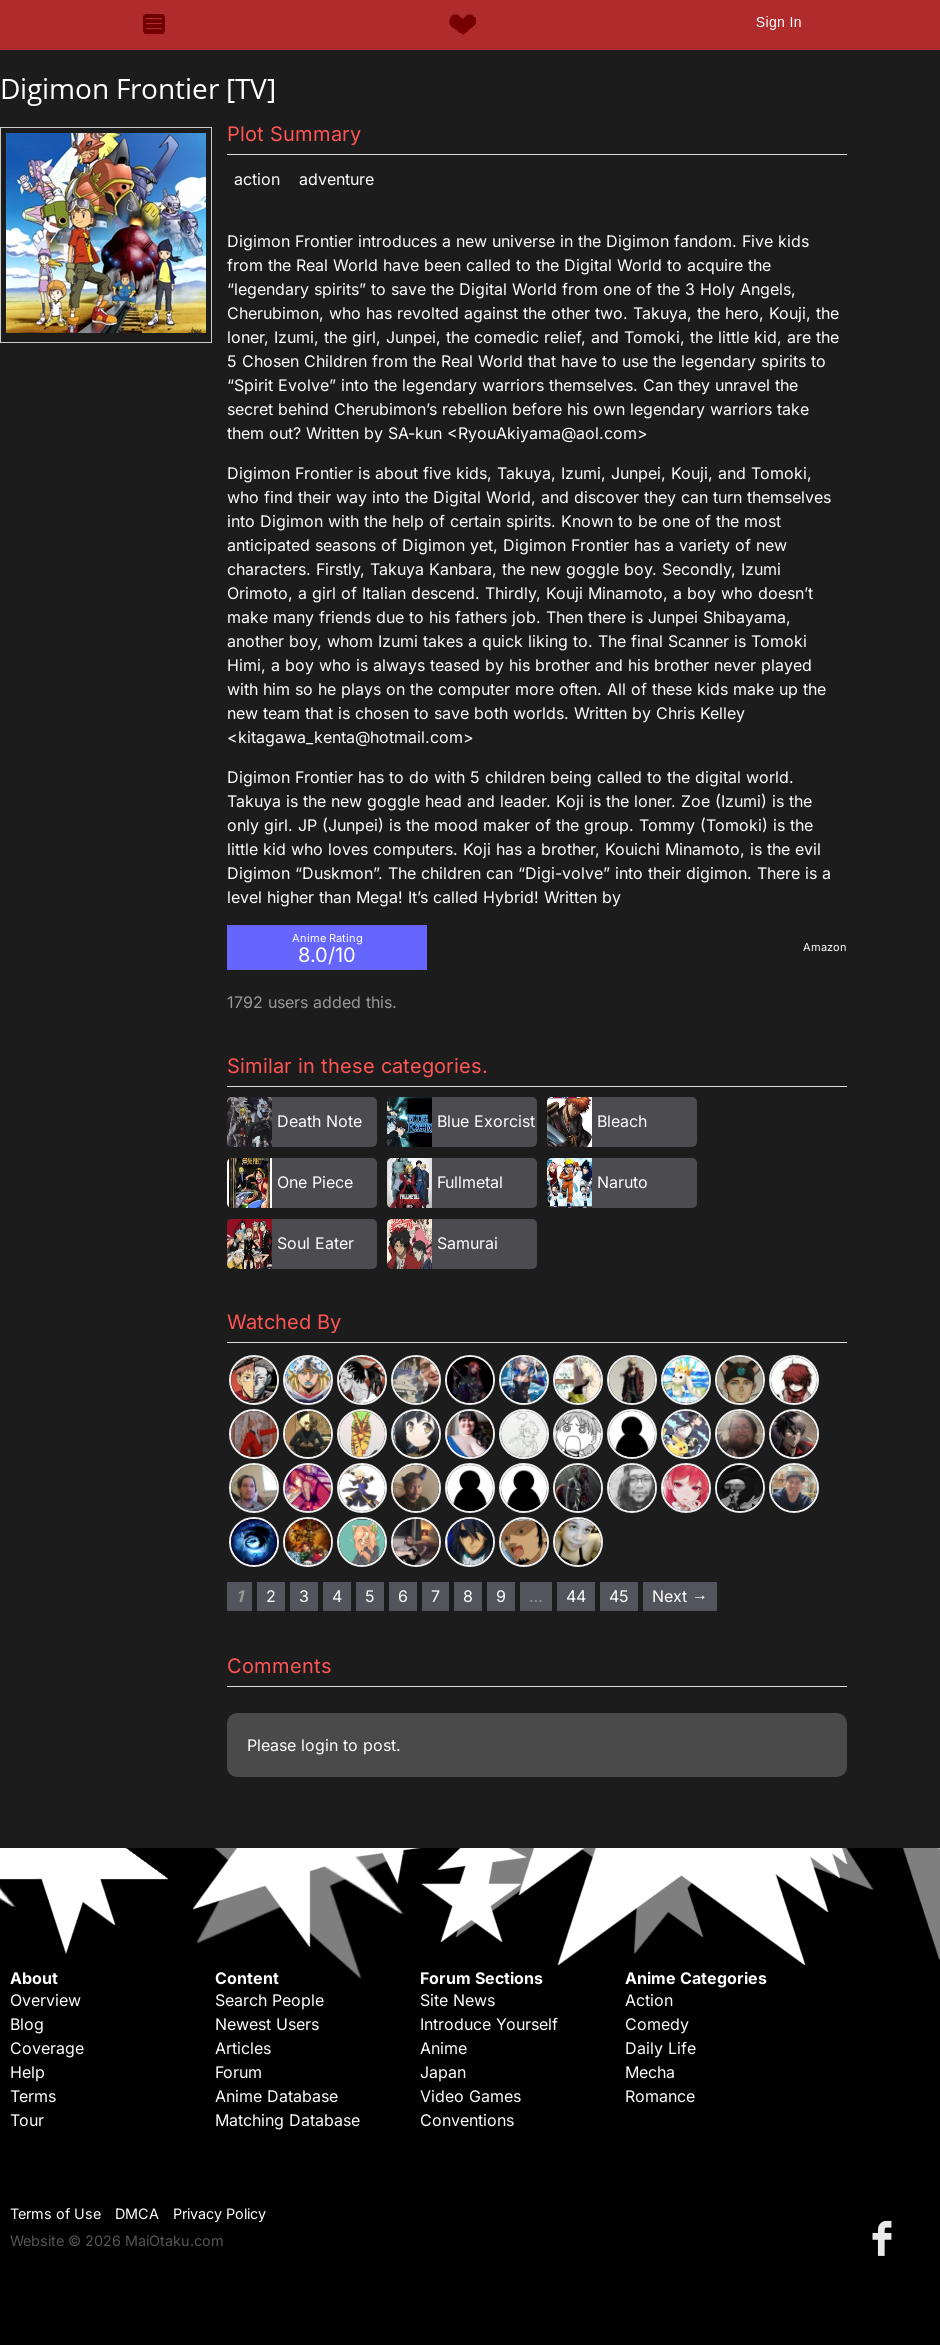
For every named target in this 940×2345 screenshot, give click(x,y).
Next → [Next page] (680, 1596)
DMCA (137, 2213)
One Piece (315, 1182)
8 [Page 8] (468, 1596)
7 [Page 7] (435, 1596)
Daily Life (660, 2048)
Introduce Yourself (489, 2024)
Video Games (470, 2096)
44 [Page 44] (576, 1596)
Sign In (779, 22)
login (319, 1745)
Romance (660, 2096)
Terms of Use (55, 2213)
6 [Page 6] (403, 1596)
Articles (243, 2048)
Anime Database (276, 2096)
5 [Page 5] (370, 1596)
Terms (33, 2096)
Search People (269, 2000)
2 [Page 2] (271, 1596)
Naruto (622, 1182)
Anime (443, 2048)
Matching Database (287, 2120)
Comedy (657, 2024)
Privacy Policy (219, 2213)
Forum (238, 2072)
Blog (27, 2024)
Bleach (622, 1121)
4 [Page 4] (337, 1596)
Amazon (825, 947)
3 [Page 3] (304, 1596)
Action (257, 179)
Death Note (319, 1121)
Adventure (336, 179)
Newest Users (267, 2024)
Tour (27, 2120)
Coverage (47, 2048)
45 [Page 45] (619, 1596)
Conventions (467, 2120)
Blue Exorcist (486, 1121)
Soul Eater (315, 1243)
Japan (443, 2072)
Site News (457, 2000)
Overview (45, 2000)
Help (27, 2072)
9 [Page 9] (501, 1596)
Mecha (650, 2072)
